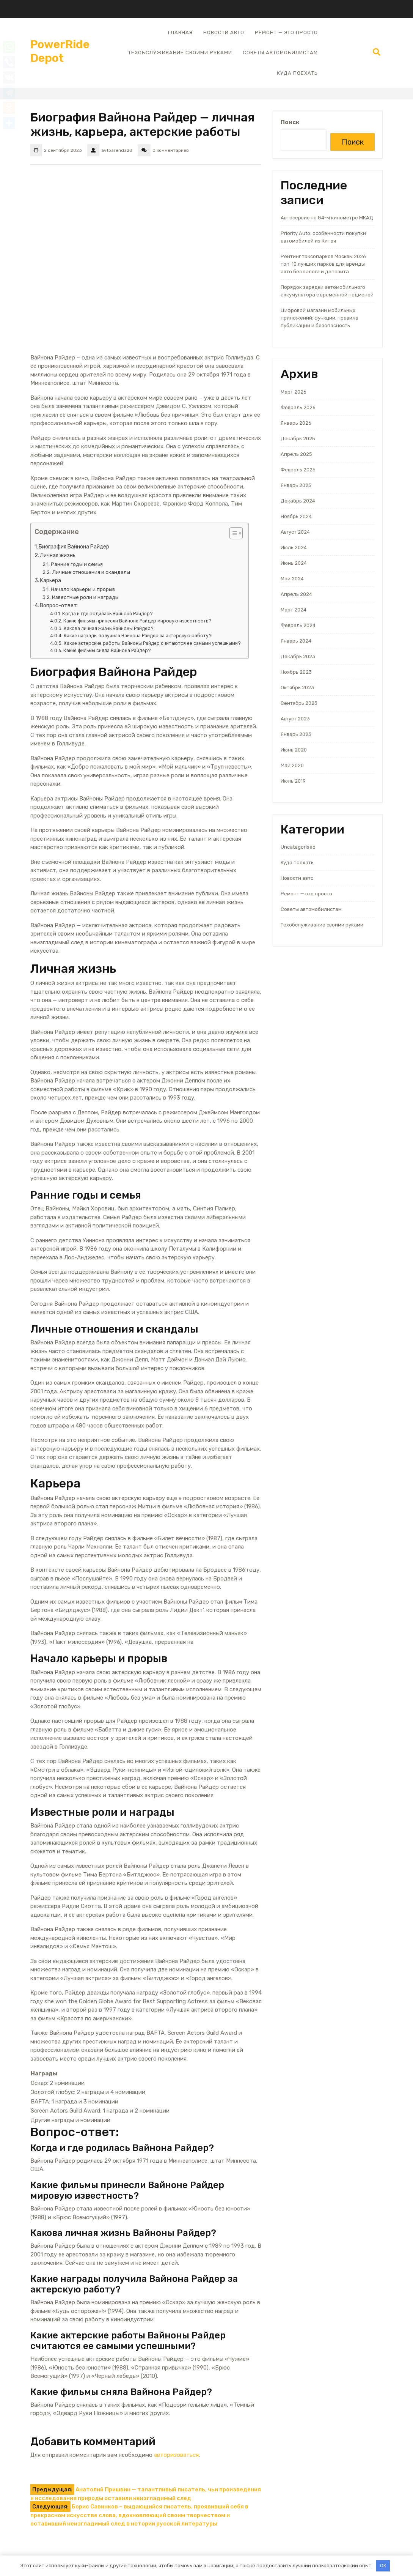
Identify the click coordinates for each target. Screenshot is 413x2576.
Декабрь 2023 (298, 656)
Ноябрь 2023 (296, 672)
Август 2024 (295, 532)
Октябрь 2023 (297, 687)
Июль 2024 (294, 547)
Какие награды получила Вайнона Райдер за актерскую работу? (138, 635)
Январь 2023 (296, 734)
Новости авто (223, 32)
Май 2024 (292, 578)
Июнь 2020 (294, 750)
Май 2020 (292, 765)
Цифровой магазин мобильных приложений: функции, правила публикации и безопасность (319, 317)
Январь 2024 (296, 641)
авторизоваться (176, 2455)
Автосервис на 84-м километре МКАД (327, 218)
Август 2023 (295, 719)
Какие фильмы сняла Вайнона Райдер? (107, 650)
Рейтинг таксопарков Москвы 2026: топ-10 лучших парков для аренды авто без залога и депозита (324, 264)
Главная (180, 32)
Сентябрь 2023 (299, 703)
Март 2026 (293, 392)
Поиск (290, 122)
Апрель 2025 (296, 454)
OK (383, 2565)
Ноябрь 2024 (296, 516)
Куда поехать (297, 73)
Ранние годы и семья (77, 564)
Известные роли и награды (85, 597)
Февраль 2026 (298, 407)
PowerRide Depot (60, 51)
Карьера (50, 580)
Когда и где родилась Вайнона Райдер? (107, 613)
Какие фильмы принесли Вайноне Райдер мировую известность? (137, 621)
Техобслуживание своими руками (180, 52)
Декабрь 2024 (298, 501)
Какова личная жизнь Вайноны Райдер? (109, 628)
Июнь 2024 (294, 563)
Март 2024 (293, 610)
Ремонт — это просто (286, 32)
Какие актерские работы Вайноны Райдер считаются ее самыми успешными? (152, 643)
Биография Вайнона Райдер (74, 547)
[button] (232, 535)
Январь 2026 (296, 423)
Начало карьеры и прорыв (83, 589)
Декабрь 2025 (298, 438)
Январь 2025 (296, 485)
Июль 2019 (293, 781)
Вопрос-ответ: (59, 605)
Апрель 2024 (296, 594)
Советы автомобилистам (280, 52)
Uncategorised (298, 847)
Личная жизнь (57, 555)
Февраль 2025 (298, 470)
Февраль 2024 (298, 625)
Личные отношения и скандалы (91, 572)
